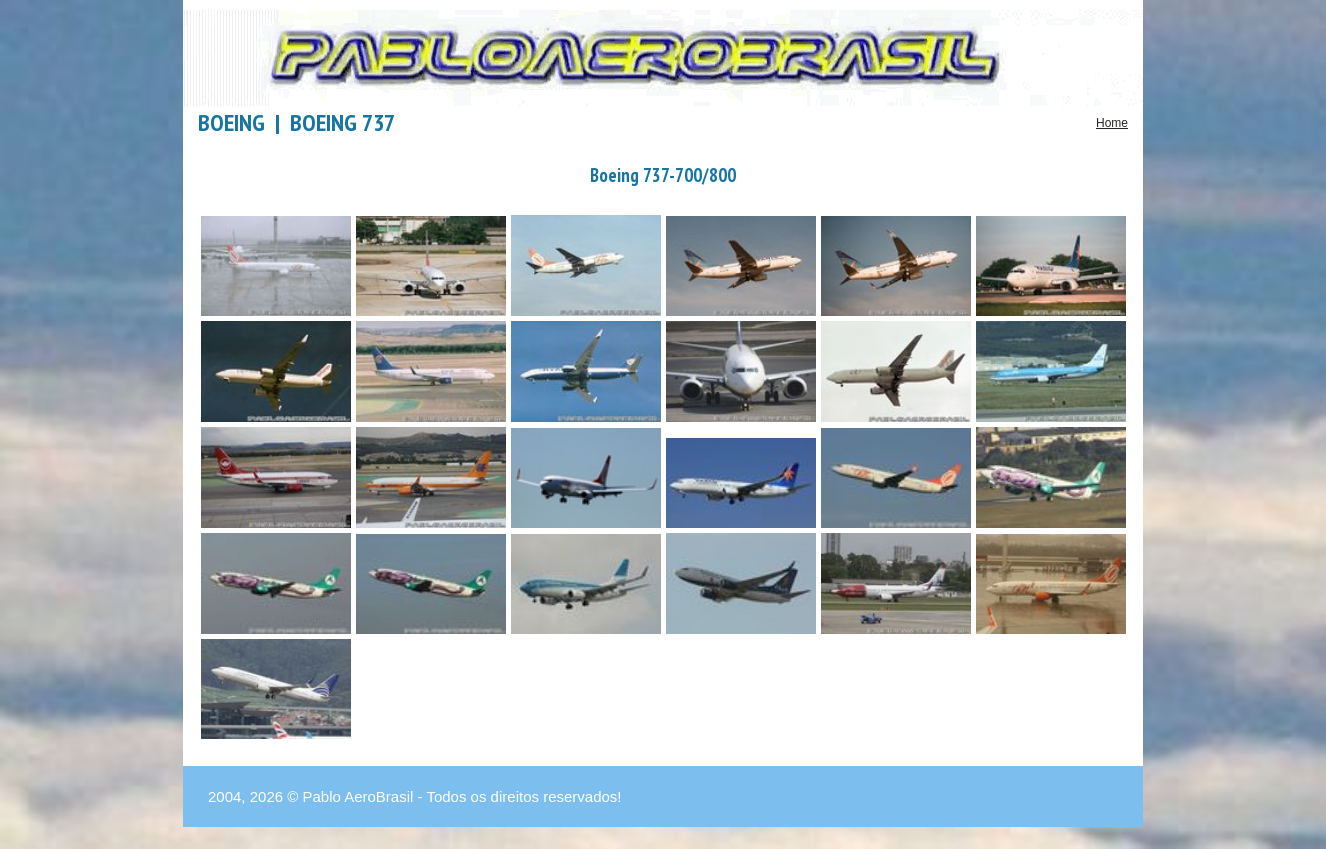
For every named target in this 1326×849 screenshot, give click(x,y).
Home (1112, 123)
